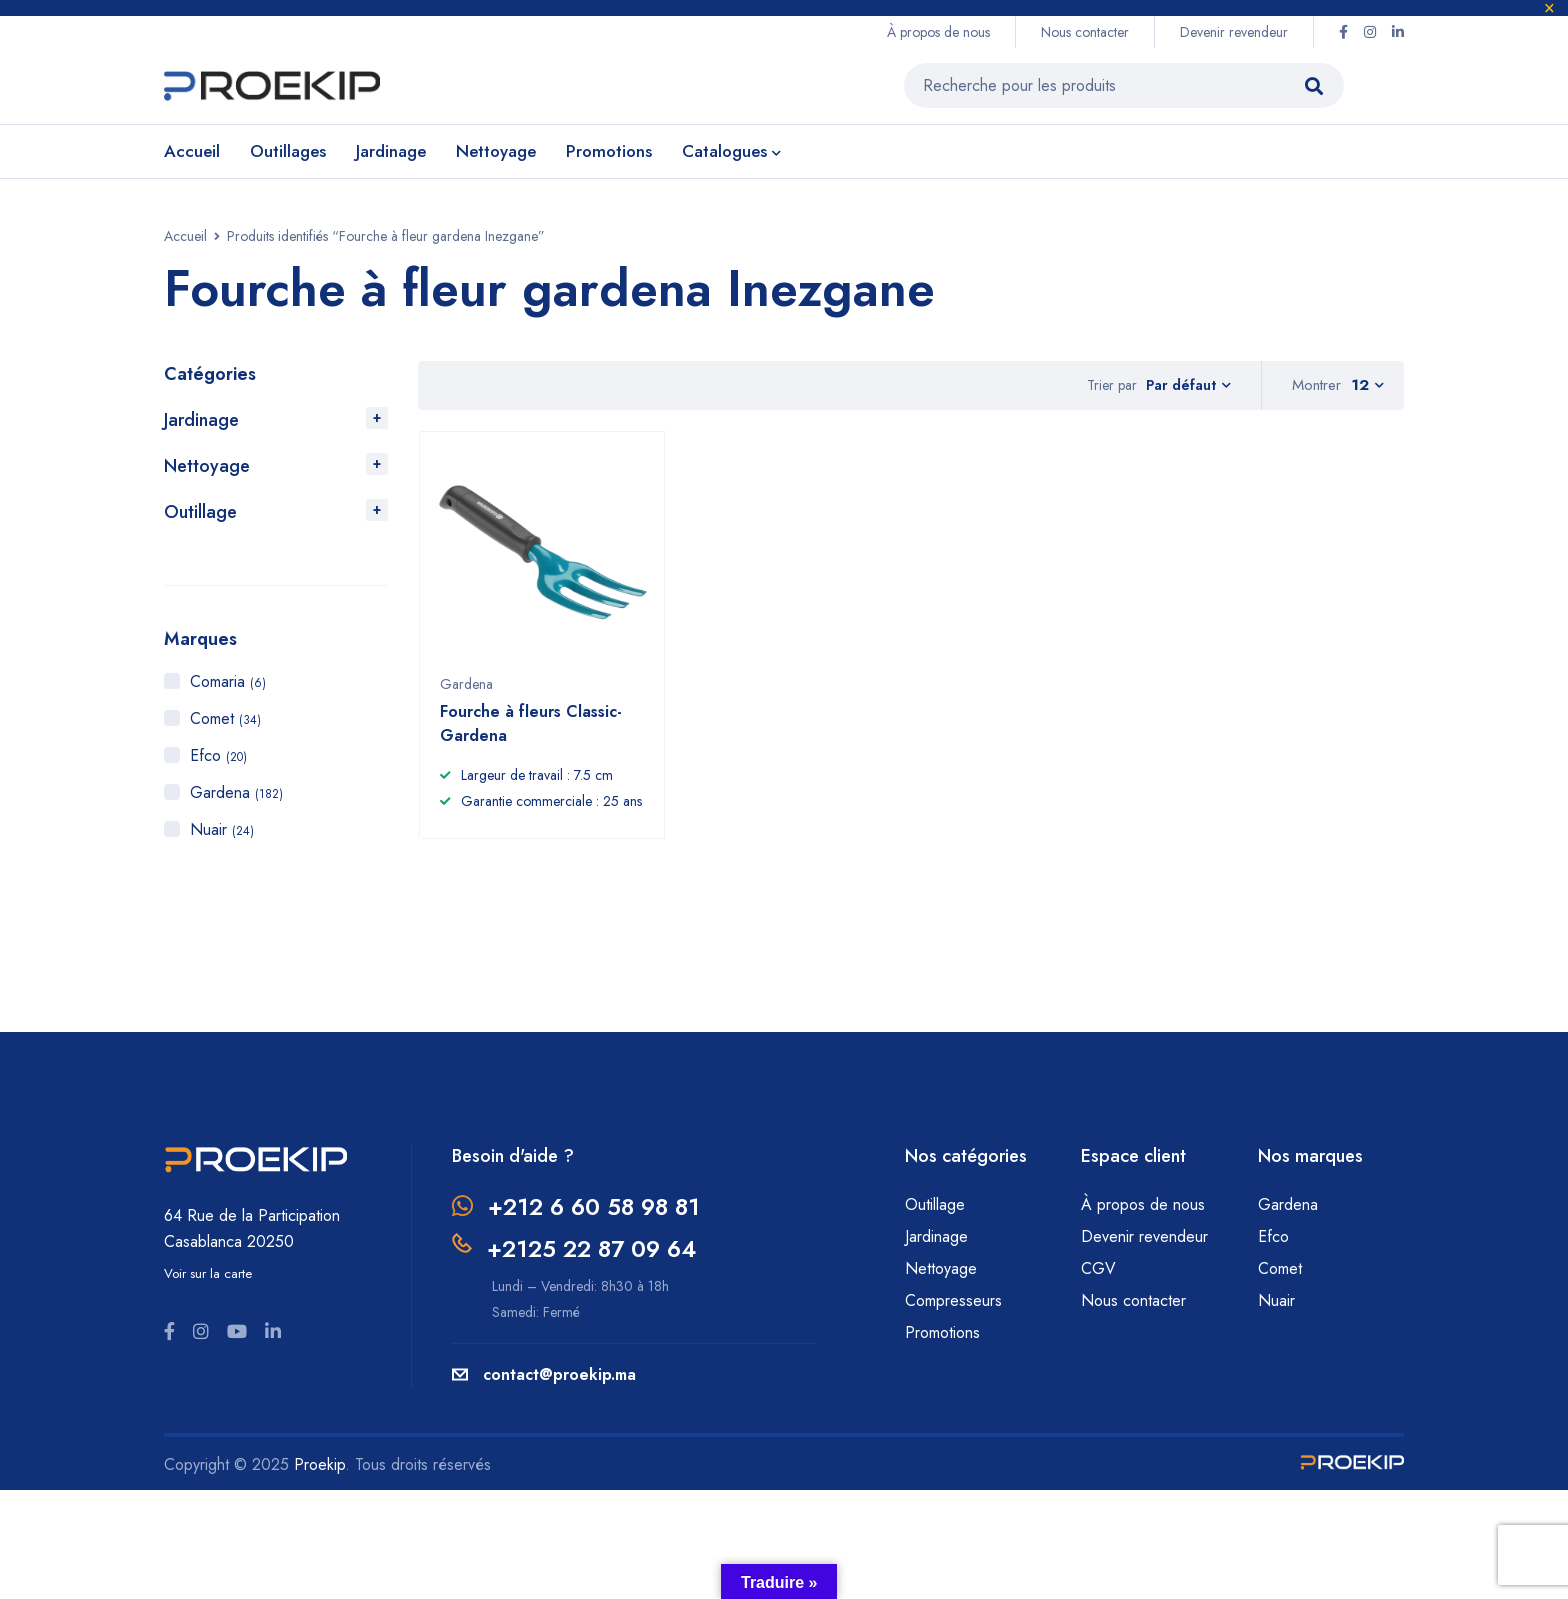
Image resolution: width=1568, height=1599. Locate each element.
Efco (218, 755)
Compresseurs (956, 1307)
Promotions (942, 1339)
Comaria (228, 681)
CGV (1098, 1275)
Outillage (200, 512)
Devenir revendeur (1234, 32)
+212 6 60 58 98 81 (599, 1213)
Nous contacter (1085, 32)
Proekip (319, 1468)
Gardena (236, 792)
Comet (225, 718)
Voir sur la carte (208, 1280)
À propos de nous (938, 32)
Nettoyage (207, 466)
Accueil (185, 236)
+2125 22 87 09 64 (597, 1254)
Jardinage (201, 420)
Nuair (222, 829)
